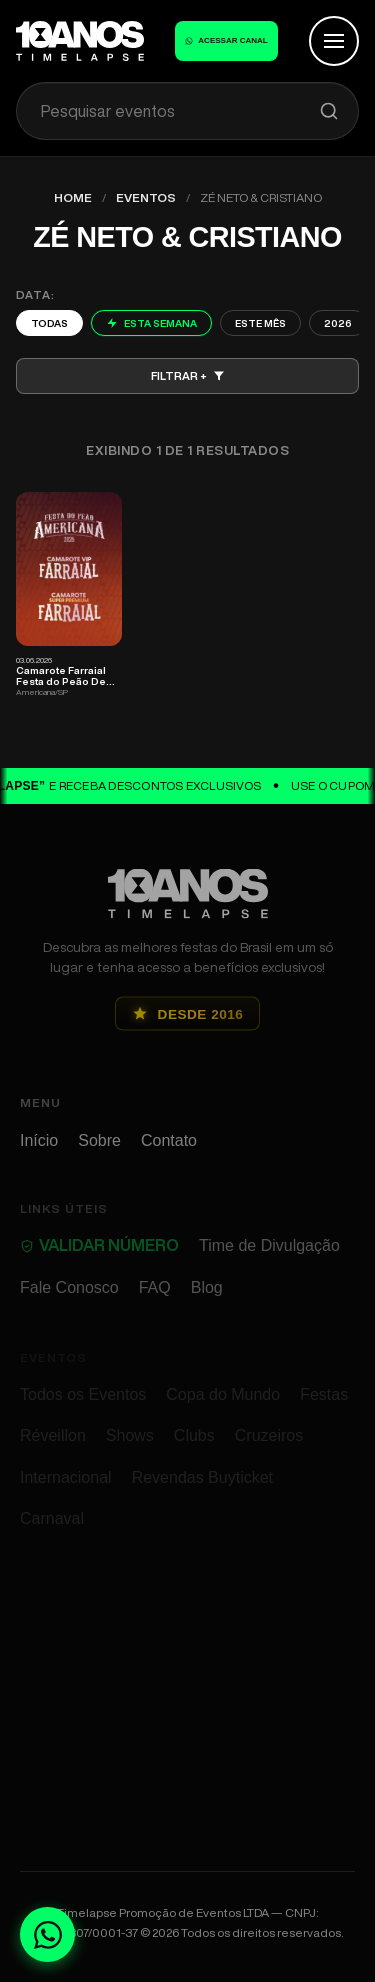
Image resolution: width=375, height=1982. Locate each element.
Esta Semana (151, 323)
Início (39, 1152)
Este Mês (260, 323)
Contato (169, 1152)
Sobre (99, 1152)
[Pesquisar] (329, 111)
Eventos (146, 197)
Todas (49, 323)
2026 (338, 323)
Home (73, 197)
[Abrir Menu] (334, 41)
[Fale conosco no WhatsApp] (47, 1934)
